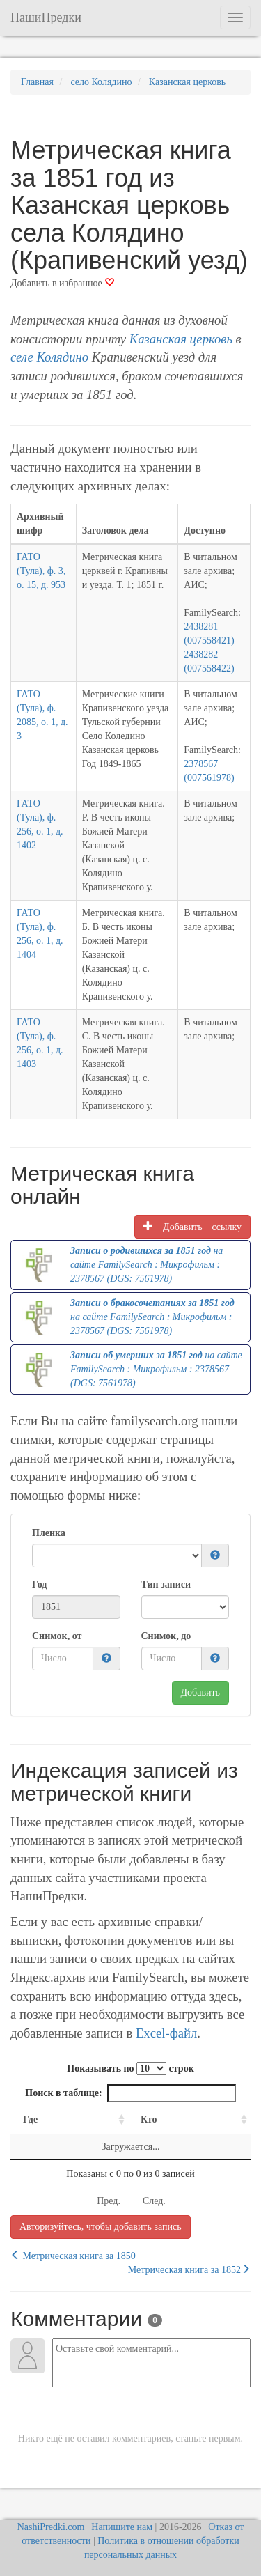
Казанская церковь (180, 339)
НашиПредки (45, 17)
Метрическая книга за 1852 (189, 2269)
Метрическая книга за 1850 (73, 2255)
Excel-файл (166, 2033)
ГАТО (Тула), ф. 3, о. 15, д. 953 (41, 571)
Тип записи (166, 1584)
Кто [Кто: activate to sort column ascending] (149, 2119)
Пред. (108, 2201)
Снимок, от (56, 1636)
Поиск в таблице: (130, 2093)
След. (154, 2201)
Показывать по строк (130, 2068)
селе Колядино (49, 357)
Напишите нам (121, 2527)
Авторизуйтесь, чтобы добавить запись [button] (100, 2226)
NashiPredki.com (51, 2527)
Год (39, 1584)
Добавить (201, 1692)
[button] (215, 1556)
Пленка (48, 1533)
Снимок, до (166, 1636)
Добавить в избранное (62, 283)
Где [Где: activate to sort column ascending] (30, 2119)
